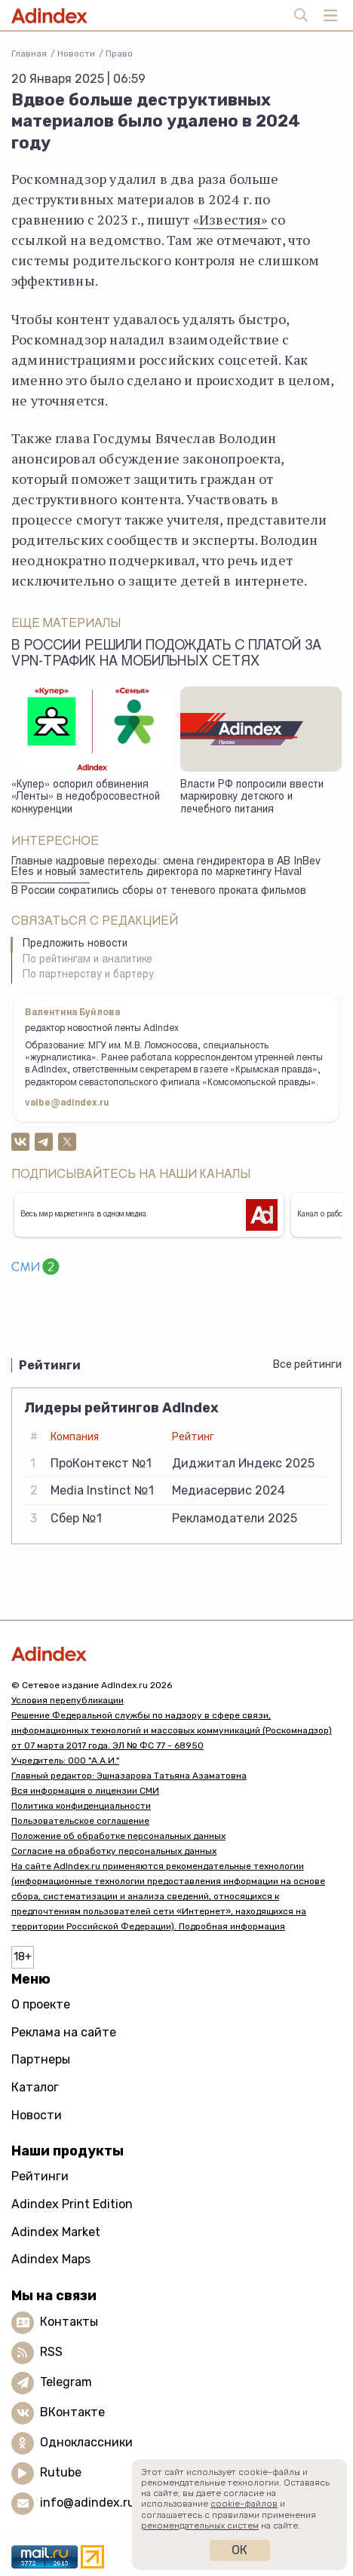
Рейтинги (40, 2176)
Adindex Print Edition (72, 2204)
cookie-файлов (244, 2503)
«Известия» (230, 219)
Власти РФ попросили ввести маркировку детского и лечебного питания (252, 797)
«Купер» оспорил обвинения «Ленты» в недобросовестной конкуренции (85, 797)
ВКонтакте (72, 2412)
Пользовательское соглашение (80, 1821)
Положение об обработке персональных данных (118, 1836)
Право (119, 53)
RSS (51, 2352)
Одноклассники (86, 2442)
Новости (76, 53)
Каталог (35, 2087)
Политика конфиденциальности (81, 1805)
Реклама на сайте (63, 2032)
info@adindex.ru (87, 2502)
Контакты (69, 2321)
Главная (29, 53)
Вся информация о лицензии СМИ (85, 1790)
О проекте (40, 2004)
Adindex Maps (51, 2259)
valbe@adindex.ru (67, 1103)
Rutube (60, 2472)
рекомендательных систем (200, 2525)
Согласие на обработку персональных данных (113, 1851)
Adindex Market (55, 2232)
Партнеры (40, 2059)
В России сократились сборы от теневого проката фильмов (158, 891)
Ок (239, 2550)
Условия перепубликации (67, 1700)
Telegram (66, 2382)
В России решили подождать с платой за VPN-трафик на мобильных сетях (166, 654)
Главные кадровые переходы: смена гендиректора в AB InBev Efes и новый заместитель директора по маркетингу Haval (166, 868)
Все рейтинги (307, 1364)
